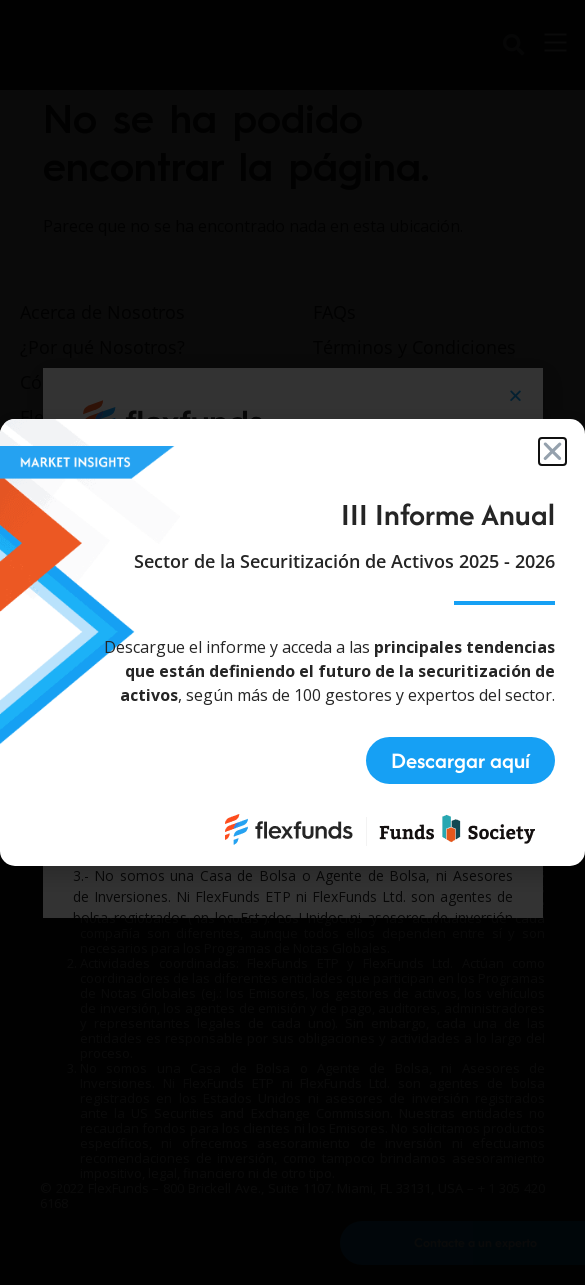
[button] (552, 451)
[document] (292, 642)
